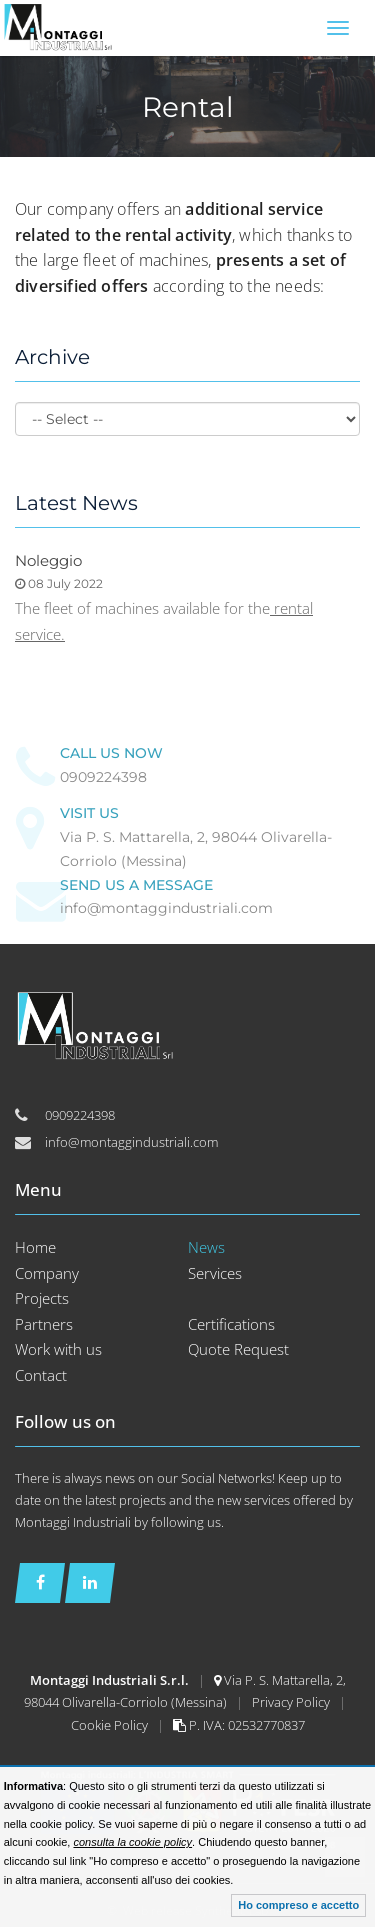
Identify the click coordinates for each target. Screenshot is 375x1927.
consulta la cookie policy (132, 1842)
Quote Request (238, 1349)
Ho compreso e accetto (298, 1905)
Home (35, 1247)
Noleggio (48, 560)
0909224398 (103, 777)
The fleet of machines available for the (142, 608)
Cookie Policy (111, 1725)
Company (47, 1273)
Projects (42, 1298)
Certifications (231, 1324)
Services (215, 1273)
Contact (41, 1375)
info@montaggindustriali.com (166, 908)
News (206, 1247)
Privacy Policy (292, 1702)
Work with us (58, 1349)
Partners (44, 1324)
